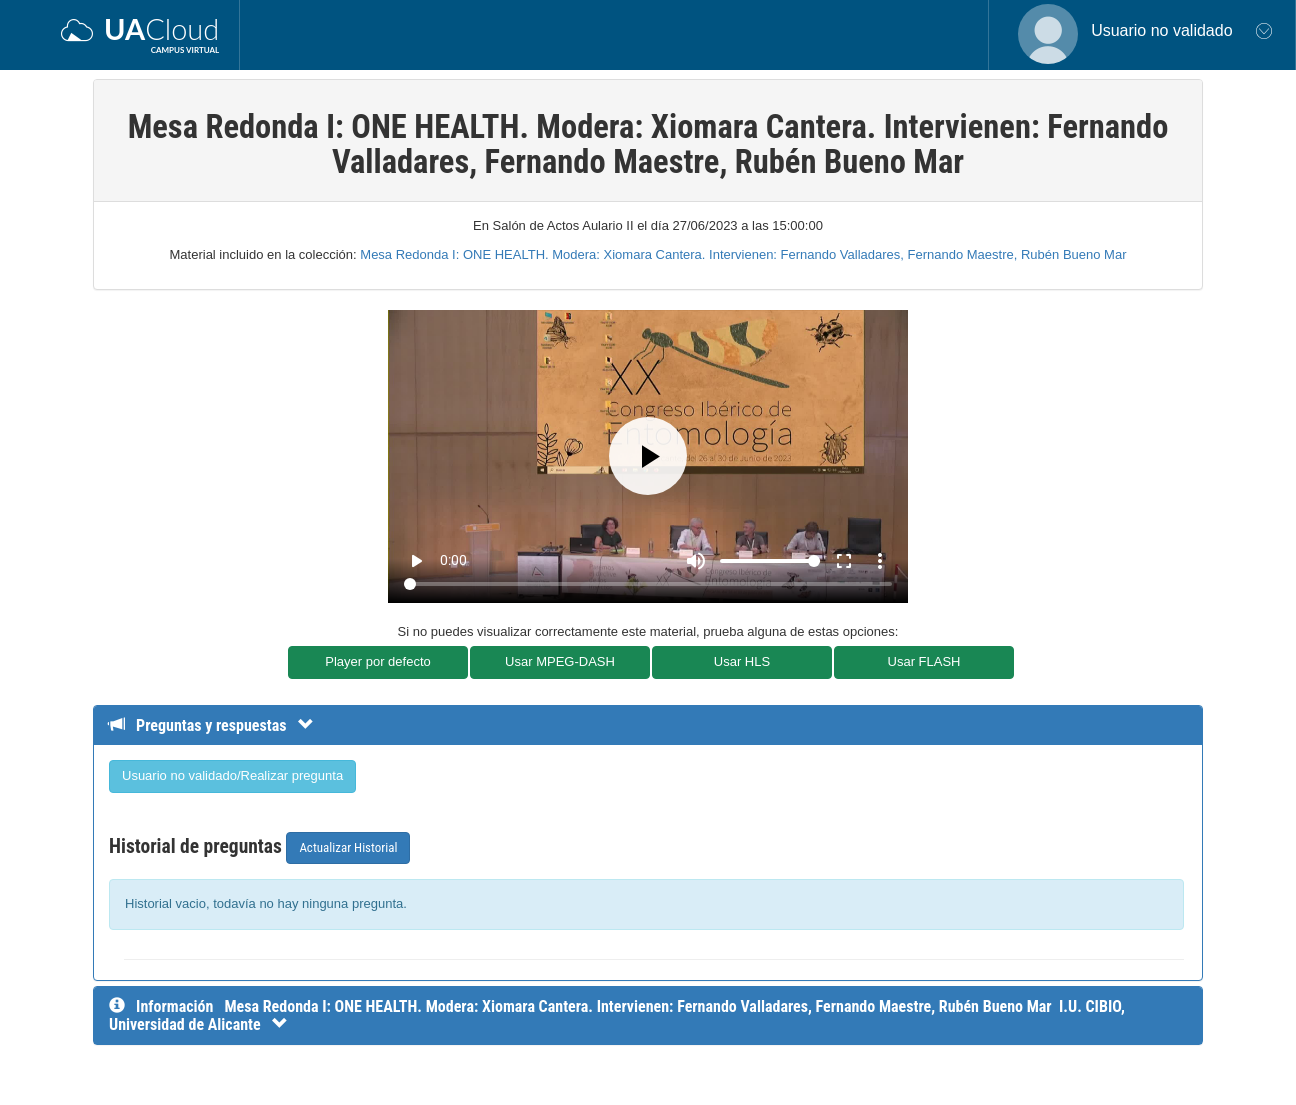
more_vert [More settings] (880, 561)
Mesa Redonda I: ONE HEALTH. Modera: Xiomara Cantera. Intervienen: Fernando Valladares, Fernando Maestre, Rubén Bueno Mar (743, 254)
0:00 (453, 560)
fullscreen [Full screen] (844, 561)
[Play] (648, 456)
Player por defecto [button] (378, 661)
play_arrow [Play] (416, 561)
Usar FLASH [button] (924, 661)
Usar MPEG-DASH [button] (560, 661)
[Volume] (770, 561)
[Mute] (696, 561)
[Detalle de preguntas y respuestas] (221, 725)
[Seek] (647, 584)
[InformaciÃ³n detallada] (617, 1016)
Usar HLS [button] (742, 661)
